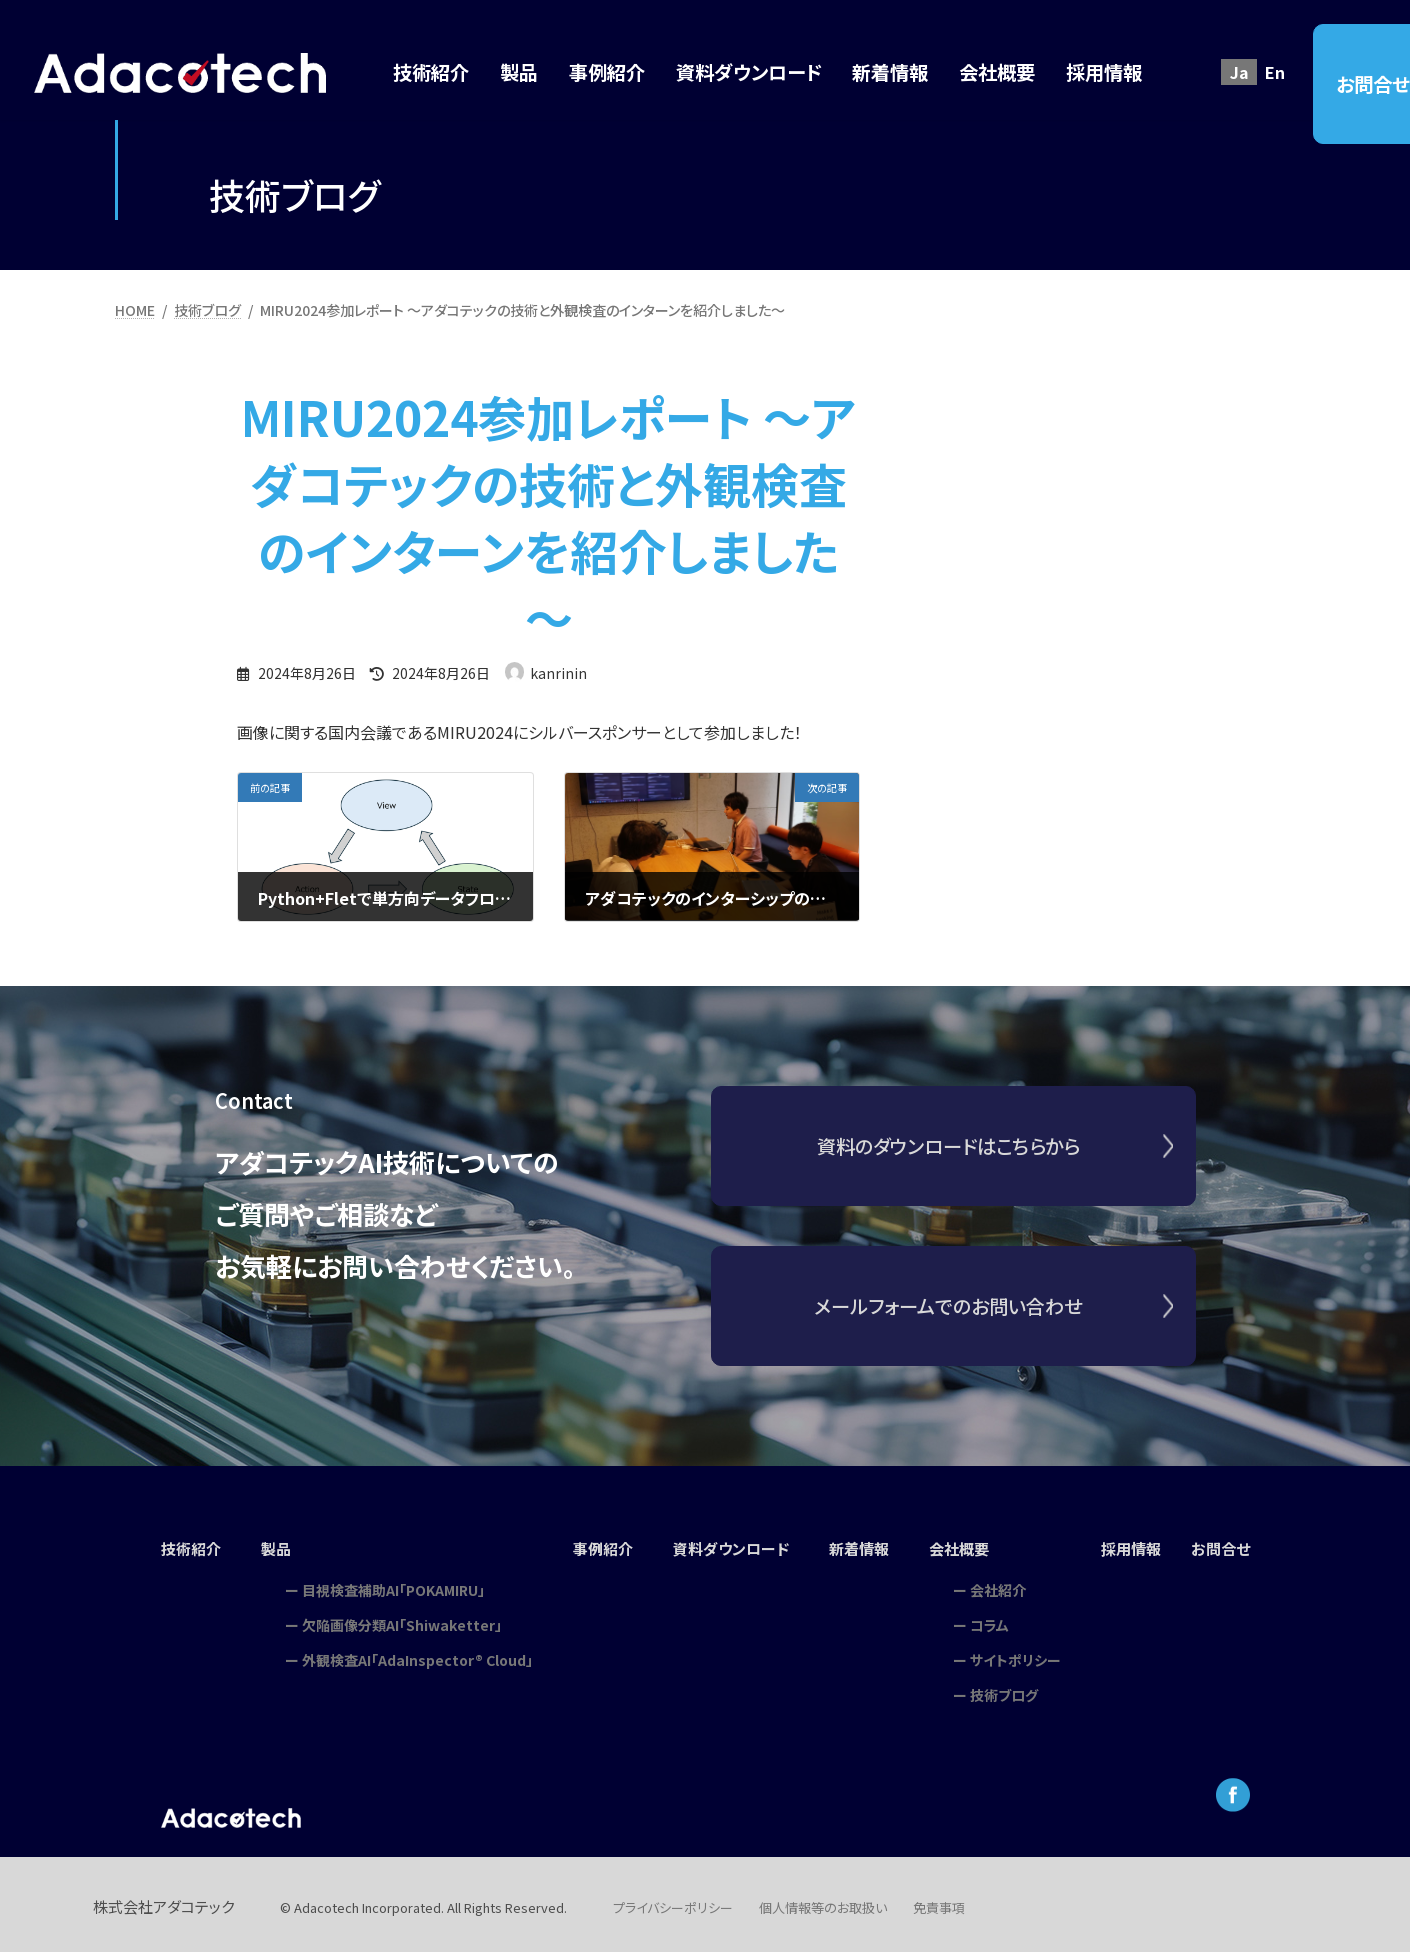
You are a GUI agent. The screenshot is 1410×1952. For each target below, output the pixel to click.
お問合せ (1232, 1546)
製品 (268, 1546)
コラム (995, 1618)
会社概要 (967, 1546)
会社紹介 (1004, 1583)
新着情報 (863, 1546)
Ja (1239, 72)
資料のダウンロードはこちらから (948, 1162)
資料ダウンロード (729, 1546)
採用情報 (1139, 1546)
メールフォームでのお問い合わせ (948, 1322)
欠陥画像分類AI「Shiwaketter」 (393, 1618)
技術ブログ (1010, 1688)
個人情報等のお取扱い (823, 1901)
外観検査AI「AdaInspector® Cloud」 (408, 1653)
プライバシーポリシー (673, 1901)
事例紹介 (596, 1546)
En (1275, 72)
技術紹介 (180, 1546)
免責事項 (939, 1901)
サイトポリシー (1021, 1653)
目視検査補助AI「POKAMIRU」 (384, 1583)
